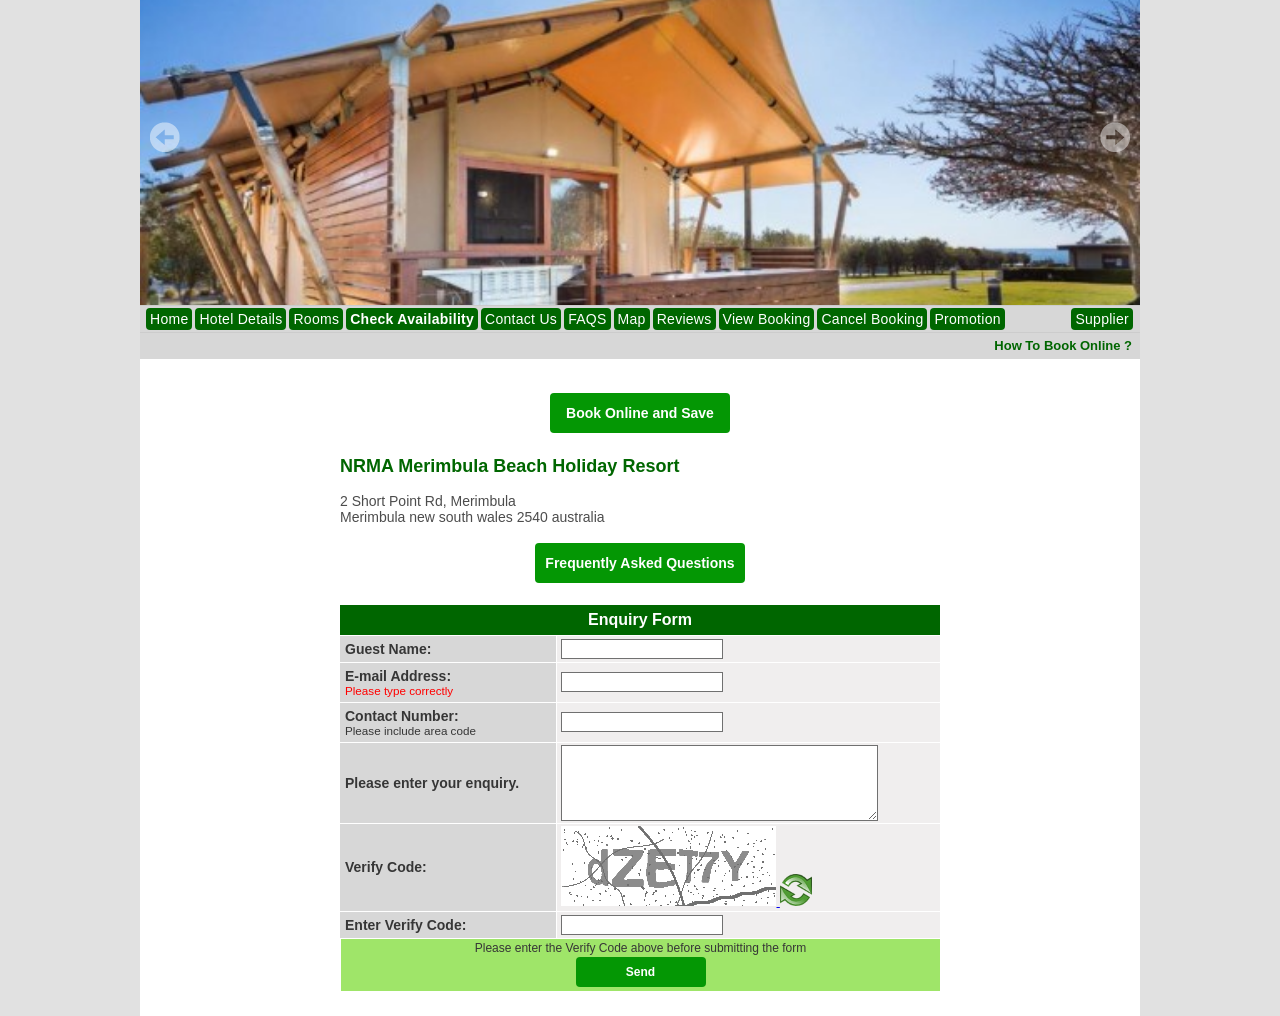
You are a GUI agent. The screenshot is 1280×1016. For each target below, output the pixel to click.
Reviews (684, 319)
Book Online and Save (640, 413)
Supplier (1102, 319)
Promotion (967, 319)
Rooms (316, 319)
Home (169, 319)
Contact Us (521, 319)
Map (632, 319)
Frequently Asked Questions (639, 563)
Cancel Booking (872, 319)
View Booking (767, 319)
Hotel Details (240, 319)
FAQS (587, 319)
